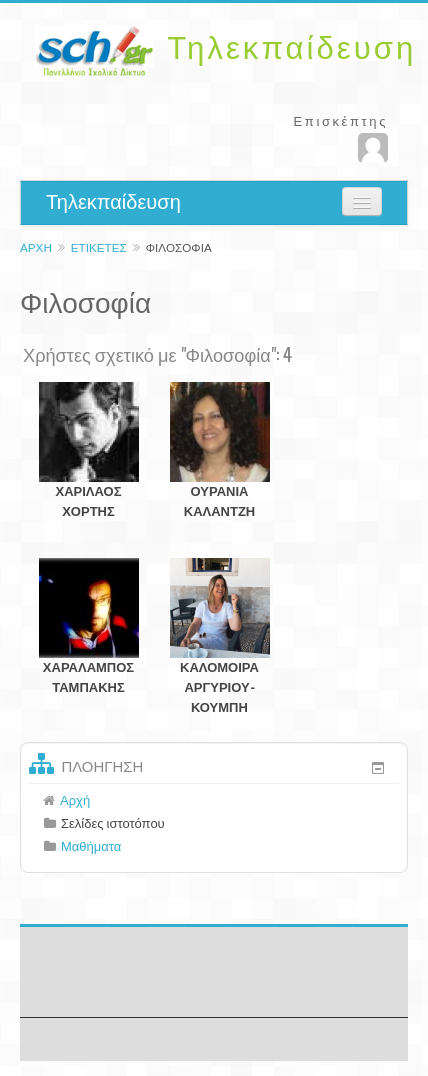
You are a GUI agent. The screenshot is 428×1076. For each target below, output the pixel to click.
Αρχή (36, 247)
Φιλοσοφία (179, 247)
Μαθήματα (91, 846)
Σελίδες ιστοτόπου (113, 823)
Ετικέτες (99, 247)
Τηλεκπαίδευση (113, 202)
